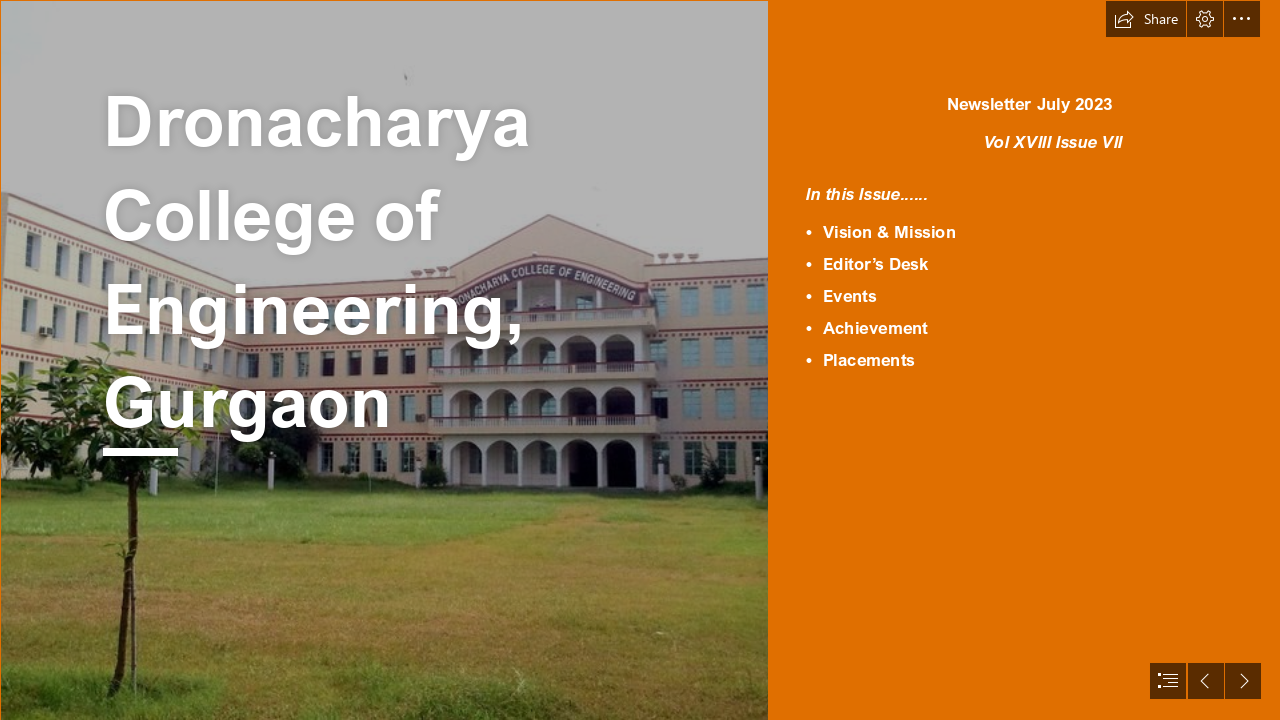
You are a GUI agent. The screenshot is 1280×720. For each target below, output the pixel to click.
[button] (1146, 19)
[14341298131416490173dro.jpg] (384, 360)
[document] (640, 360)
